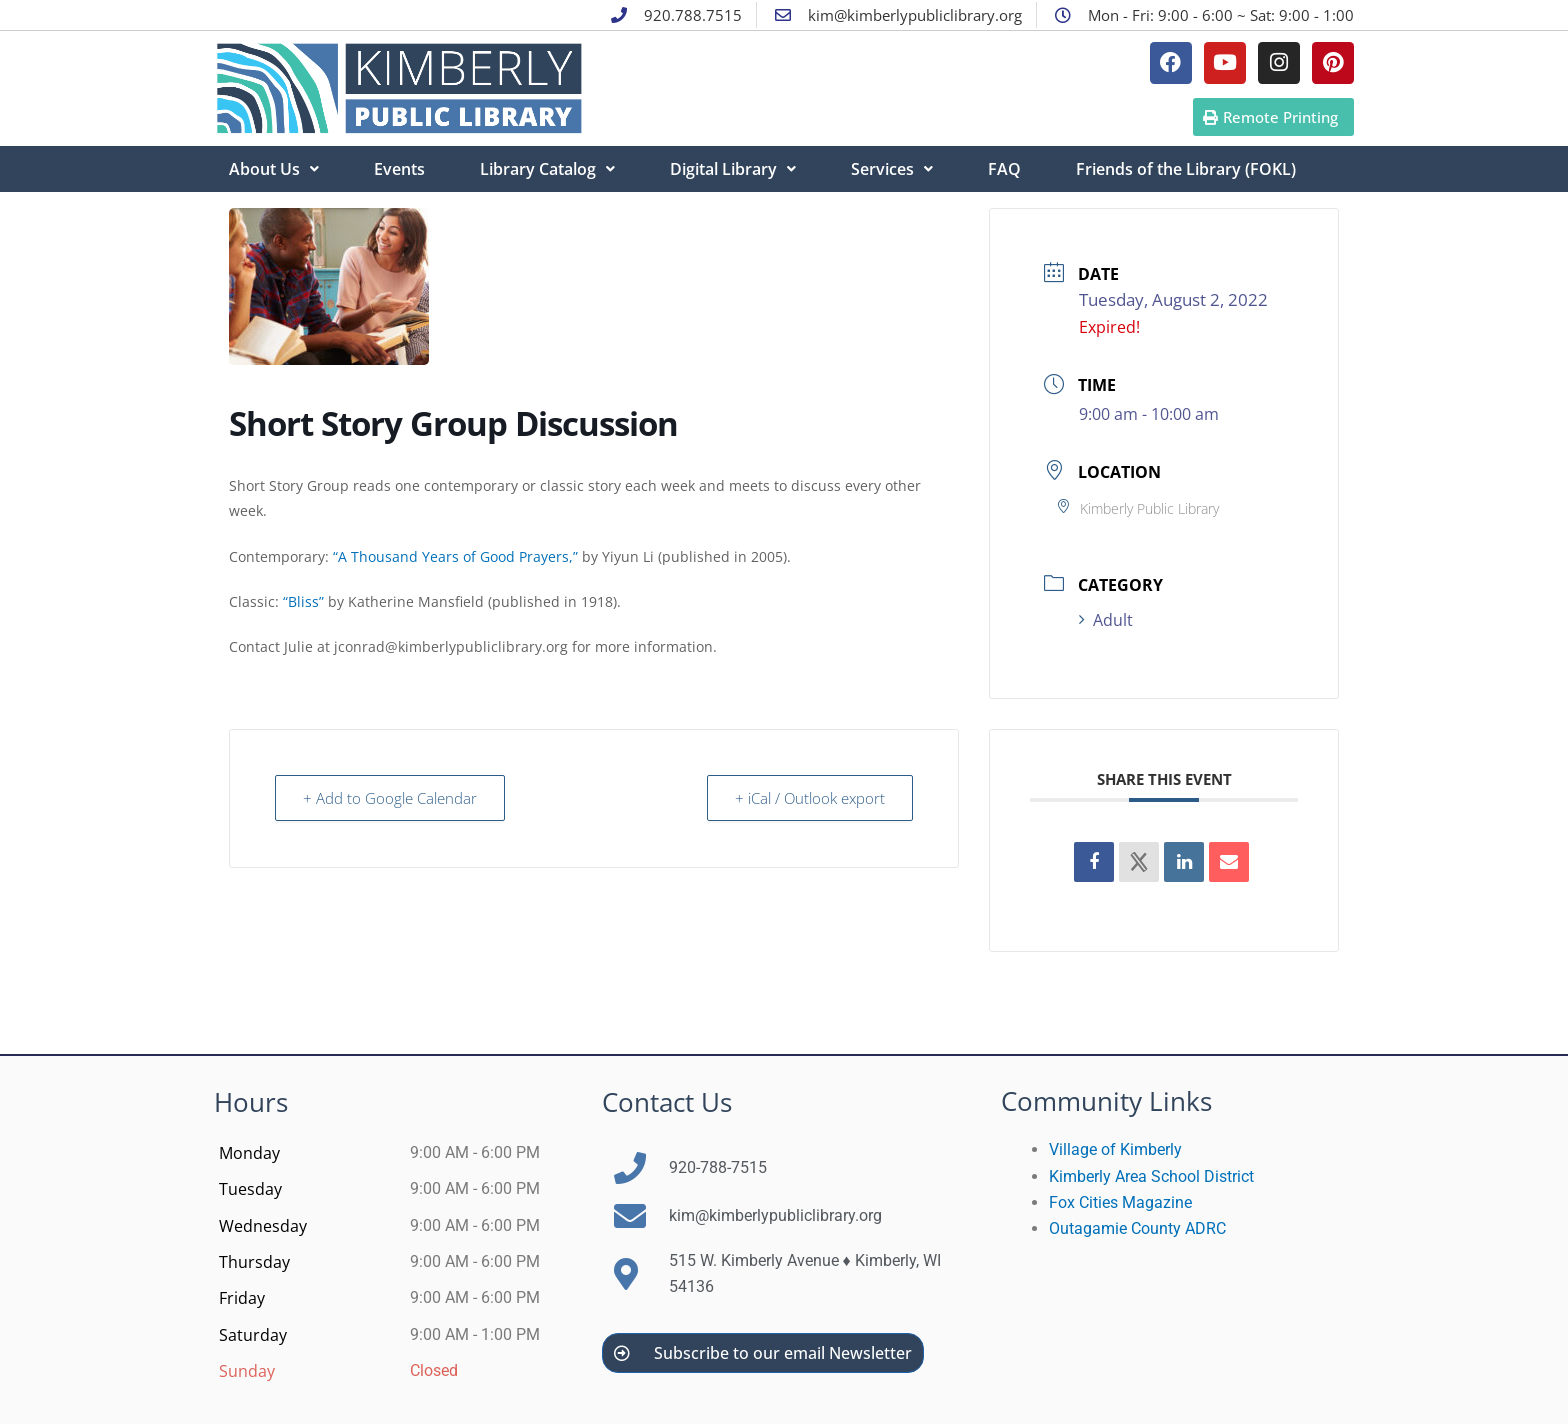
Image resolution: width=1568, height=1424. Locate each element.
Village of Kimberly (1115, 1149)
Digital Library (733, 169)
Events (399, 169)
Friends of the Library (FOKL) (1186, 169)
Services (892, 169)
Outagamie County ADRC (1137, 1228)
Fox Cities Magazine (1120, 1202)
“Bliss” (303, 601)
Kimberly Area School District (1151, 1176)
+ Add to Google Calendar (391, 798)
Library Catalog (547, 169)
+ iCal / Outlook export (809, 798)
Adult (1106, 620)
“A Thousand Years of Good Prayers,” (455, 556)
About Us (274, 169)
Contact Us (667, 1102)
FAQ (1004, 169)
